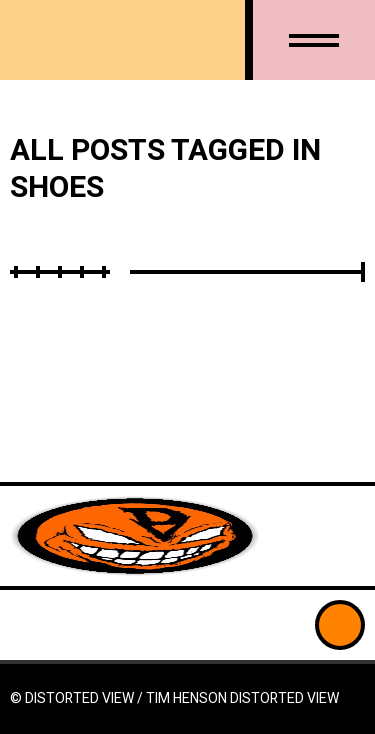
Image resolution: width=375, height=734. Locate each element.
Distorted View (284, 698)
